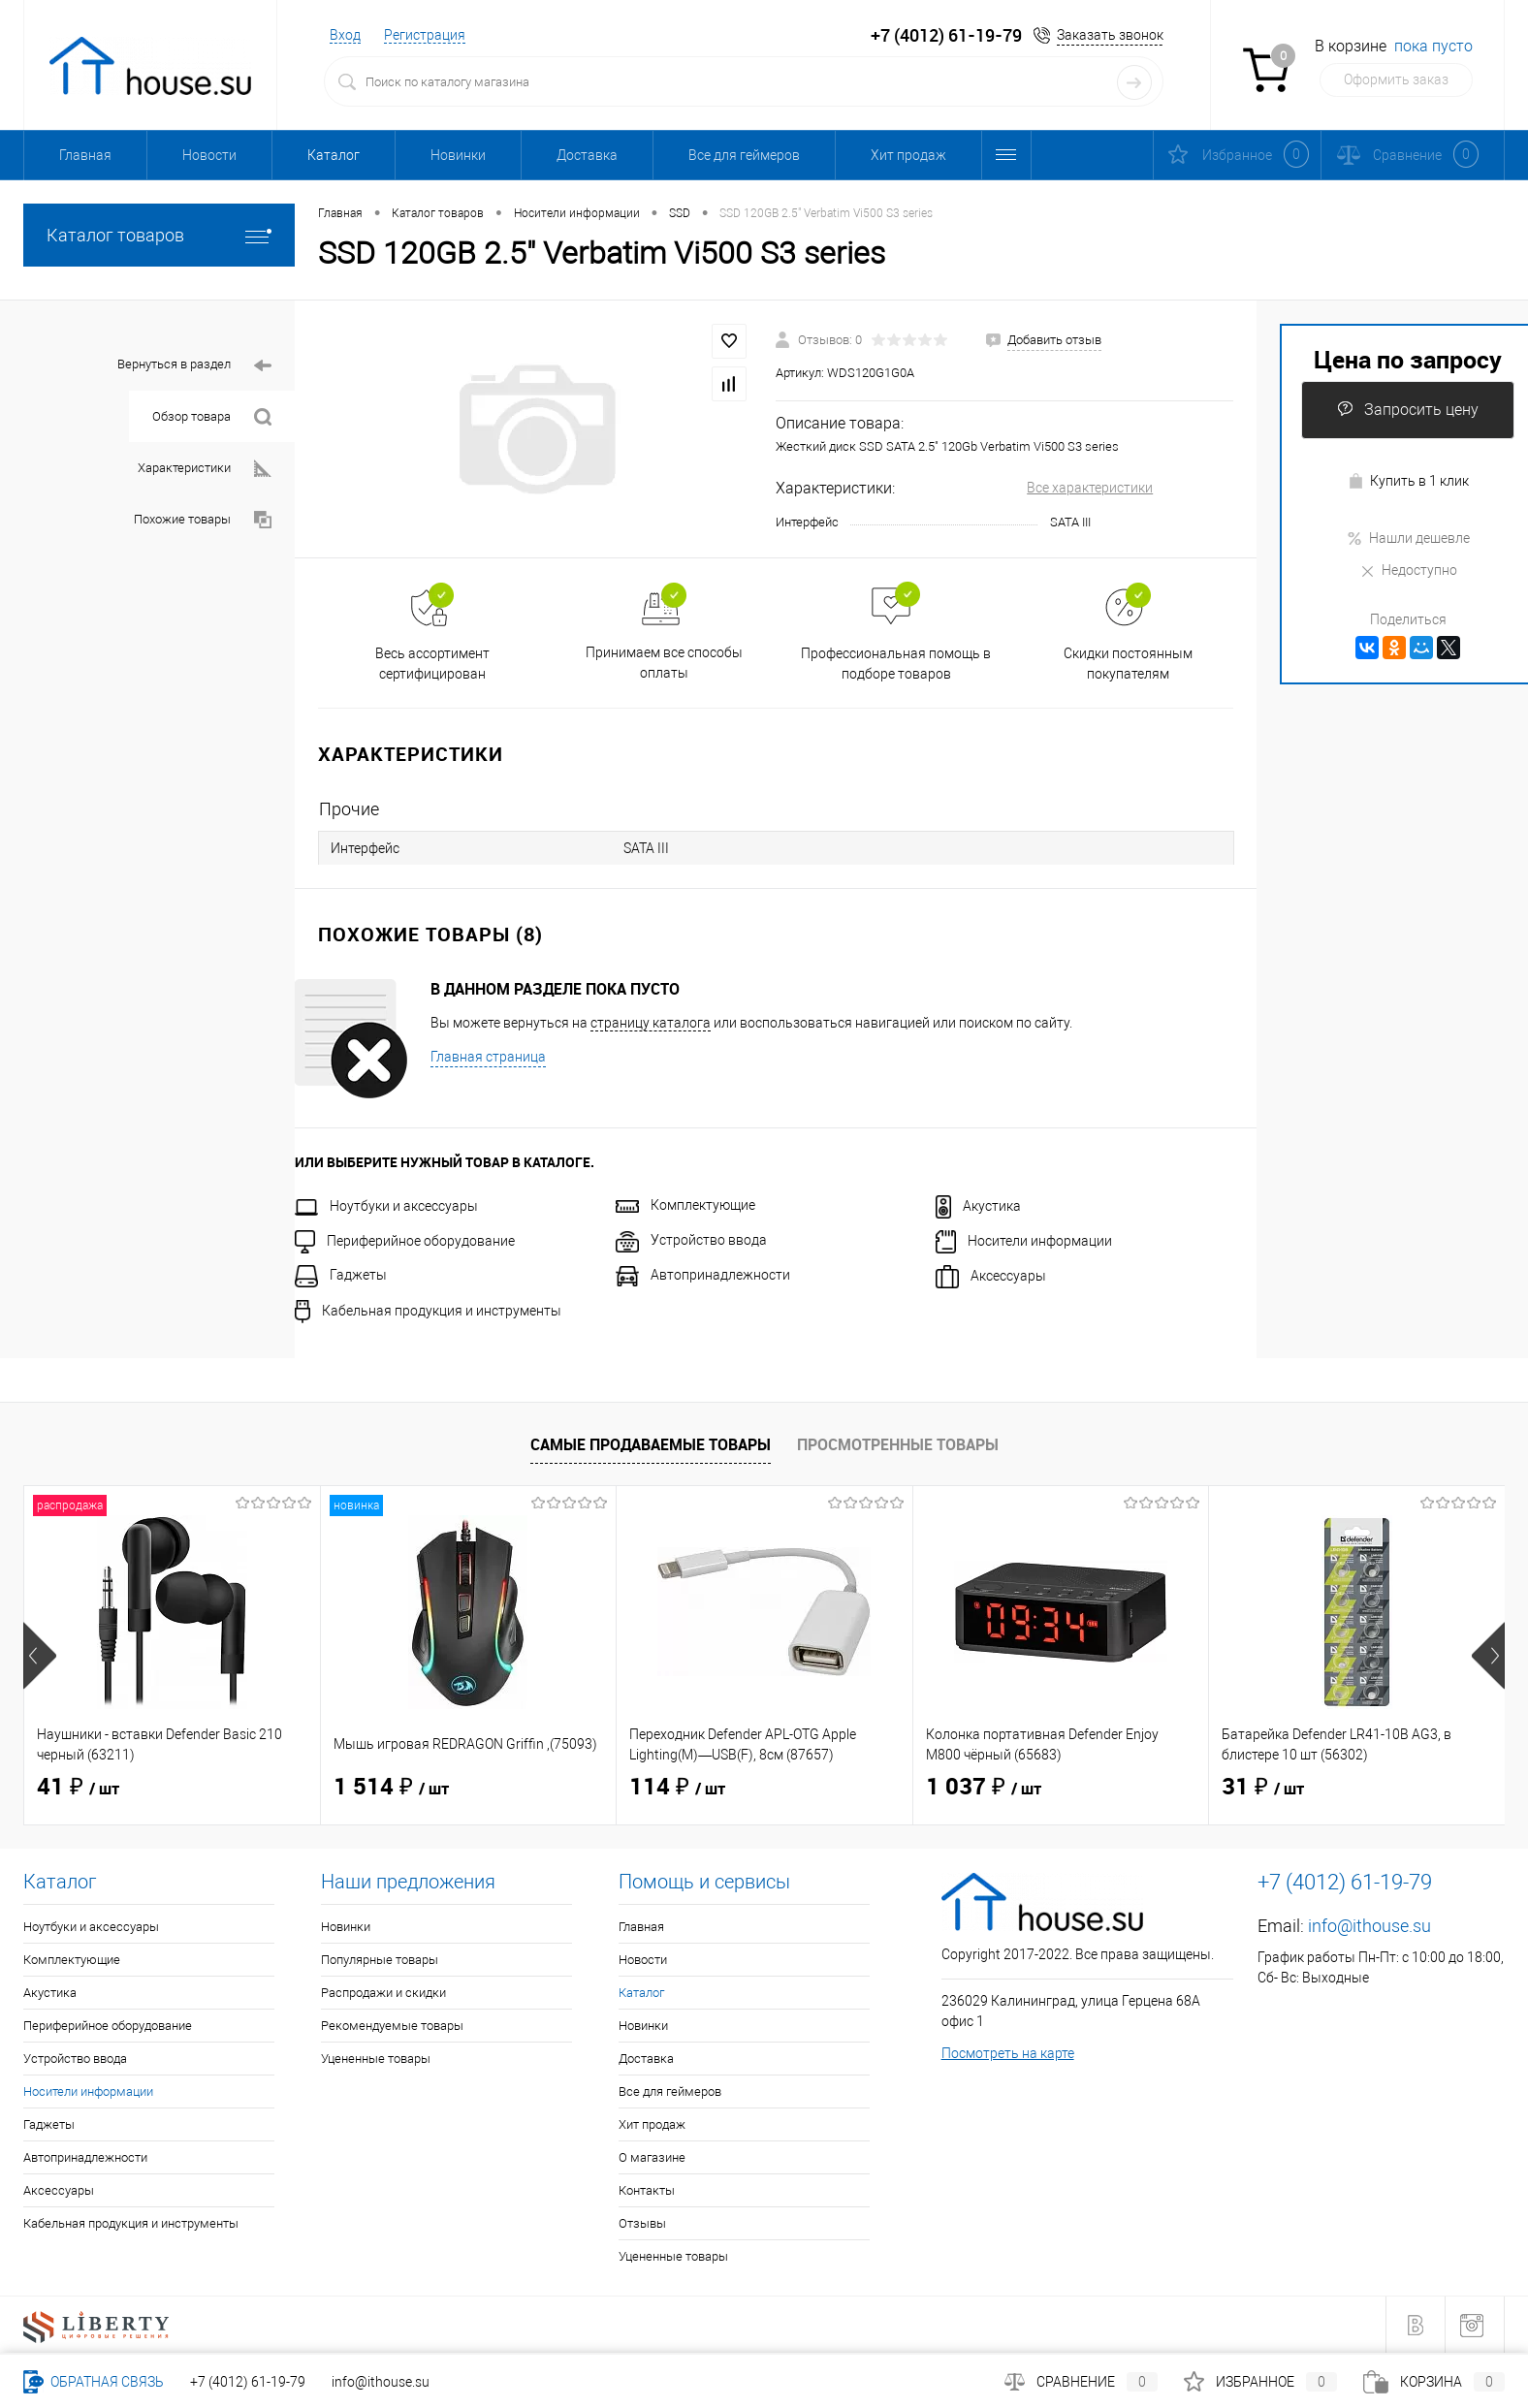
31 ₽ (1263, 1787)
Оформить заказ (1396, 79)
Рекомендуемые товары (392, 2025)
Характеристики (204, 468)
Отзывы (642, 2223)
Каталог (333, 155)
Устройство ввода (691, 1240)
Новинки (458, 155)
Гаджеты (341, 1275)
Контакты (647, 2190)
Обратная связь (93, 2382)
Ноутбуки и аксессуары (386, 1206)
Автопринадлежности (703, 1275)
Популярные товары (379, 1959)
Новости (209, 155)
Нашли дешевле (1408, 538)
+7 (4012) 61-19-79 (247, 2382)
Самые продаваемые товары (650, 1444)
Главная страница (488, 1056)
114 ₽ (677, 1787)
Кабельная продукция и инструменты (428, 1310)
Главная (85, 155)
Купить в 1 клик (1408, 481)
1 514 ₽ (391, 1787)
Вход (345, 35)
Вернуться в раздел (194, 366)
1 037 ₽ (983, 1787)
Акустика (978, 1206)
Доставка (587, 155)
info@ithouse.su (1369, 1926)
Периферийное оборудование (405, 1241)
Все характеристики (1090, 487)
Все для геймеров (744, 155)
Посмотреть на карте (1007, 2053)
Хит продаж (908, 155)
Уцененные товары (375, 2058)
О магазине (652, 2157)
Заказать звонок (1110, 35)
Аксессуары (991, 1275)
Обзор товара (211, 417)
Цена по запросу (1408, 359)
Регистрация (424, 35)
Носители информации (1024, 1241)
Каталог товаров (159, 235)
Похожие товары (202, 520)
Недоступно (1408, 570)
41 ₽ (78, 1787)
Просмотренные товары (898, 1444)
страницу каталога (650, 1022)
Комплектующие (685, 1205)
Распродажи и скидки (383, 1992)
